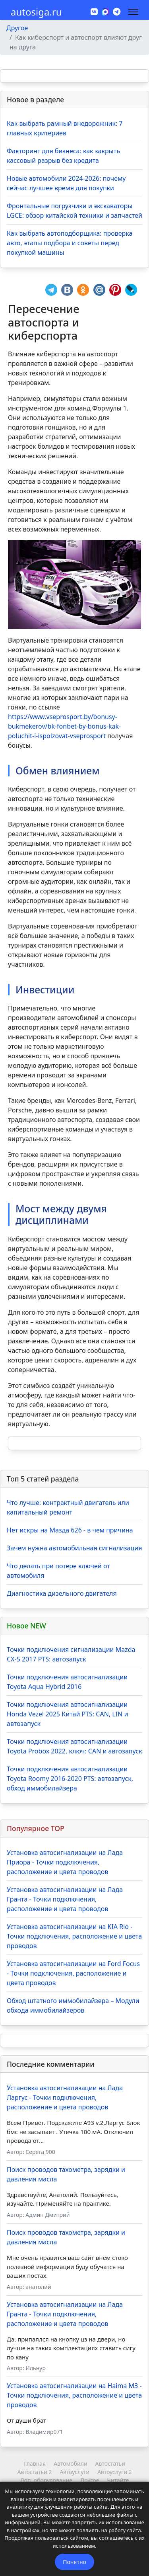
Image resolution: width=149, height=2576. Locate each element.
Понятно (74, 2562)
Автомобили (70, 2463)
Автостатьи (110, 2463)
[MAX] (105, 11)
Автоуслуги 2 (114, 2472)
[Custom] (116, 11)
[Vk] (94, 11)
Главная (35, 2463)
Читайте (118, 2480)
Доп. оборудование (46, 2480)
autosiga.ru (36, 12)
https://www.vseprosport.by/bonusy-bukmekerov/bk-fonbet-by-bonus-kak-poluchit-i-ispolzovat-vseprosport (64, 726)
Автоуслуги (74, 2472)
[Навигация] (133, 12)
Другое (89, 2480)
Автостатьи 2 (34, 2472)
